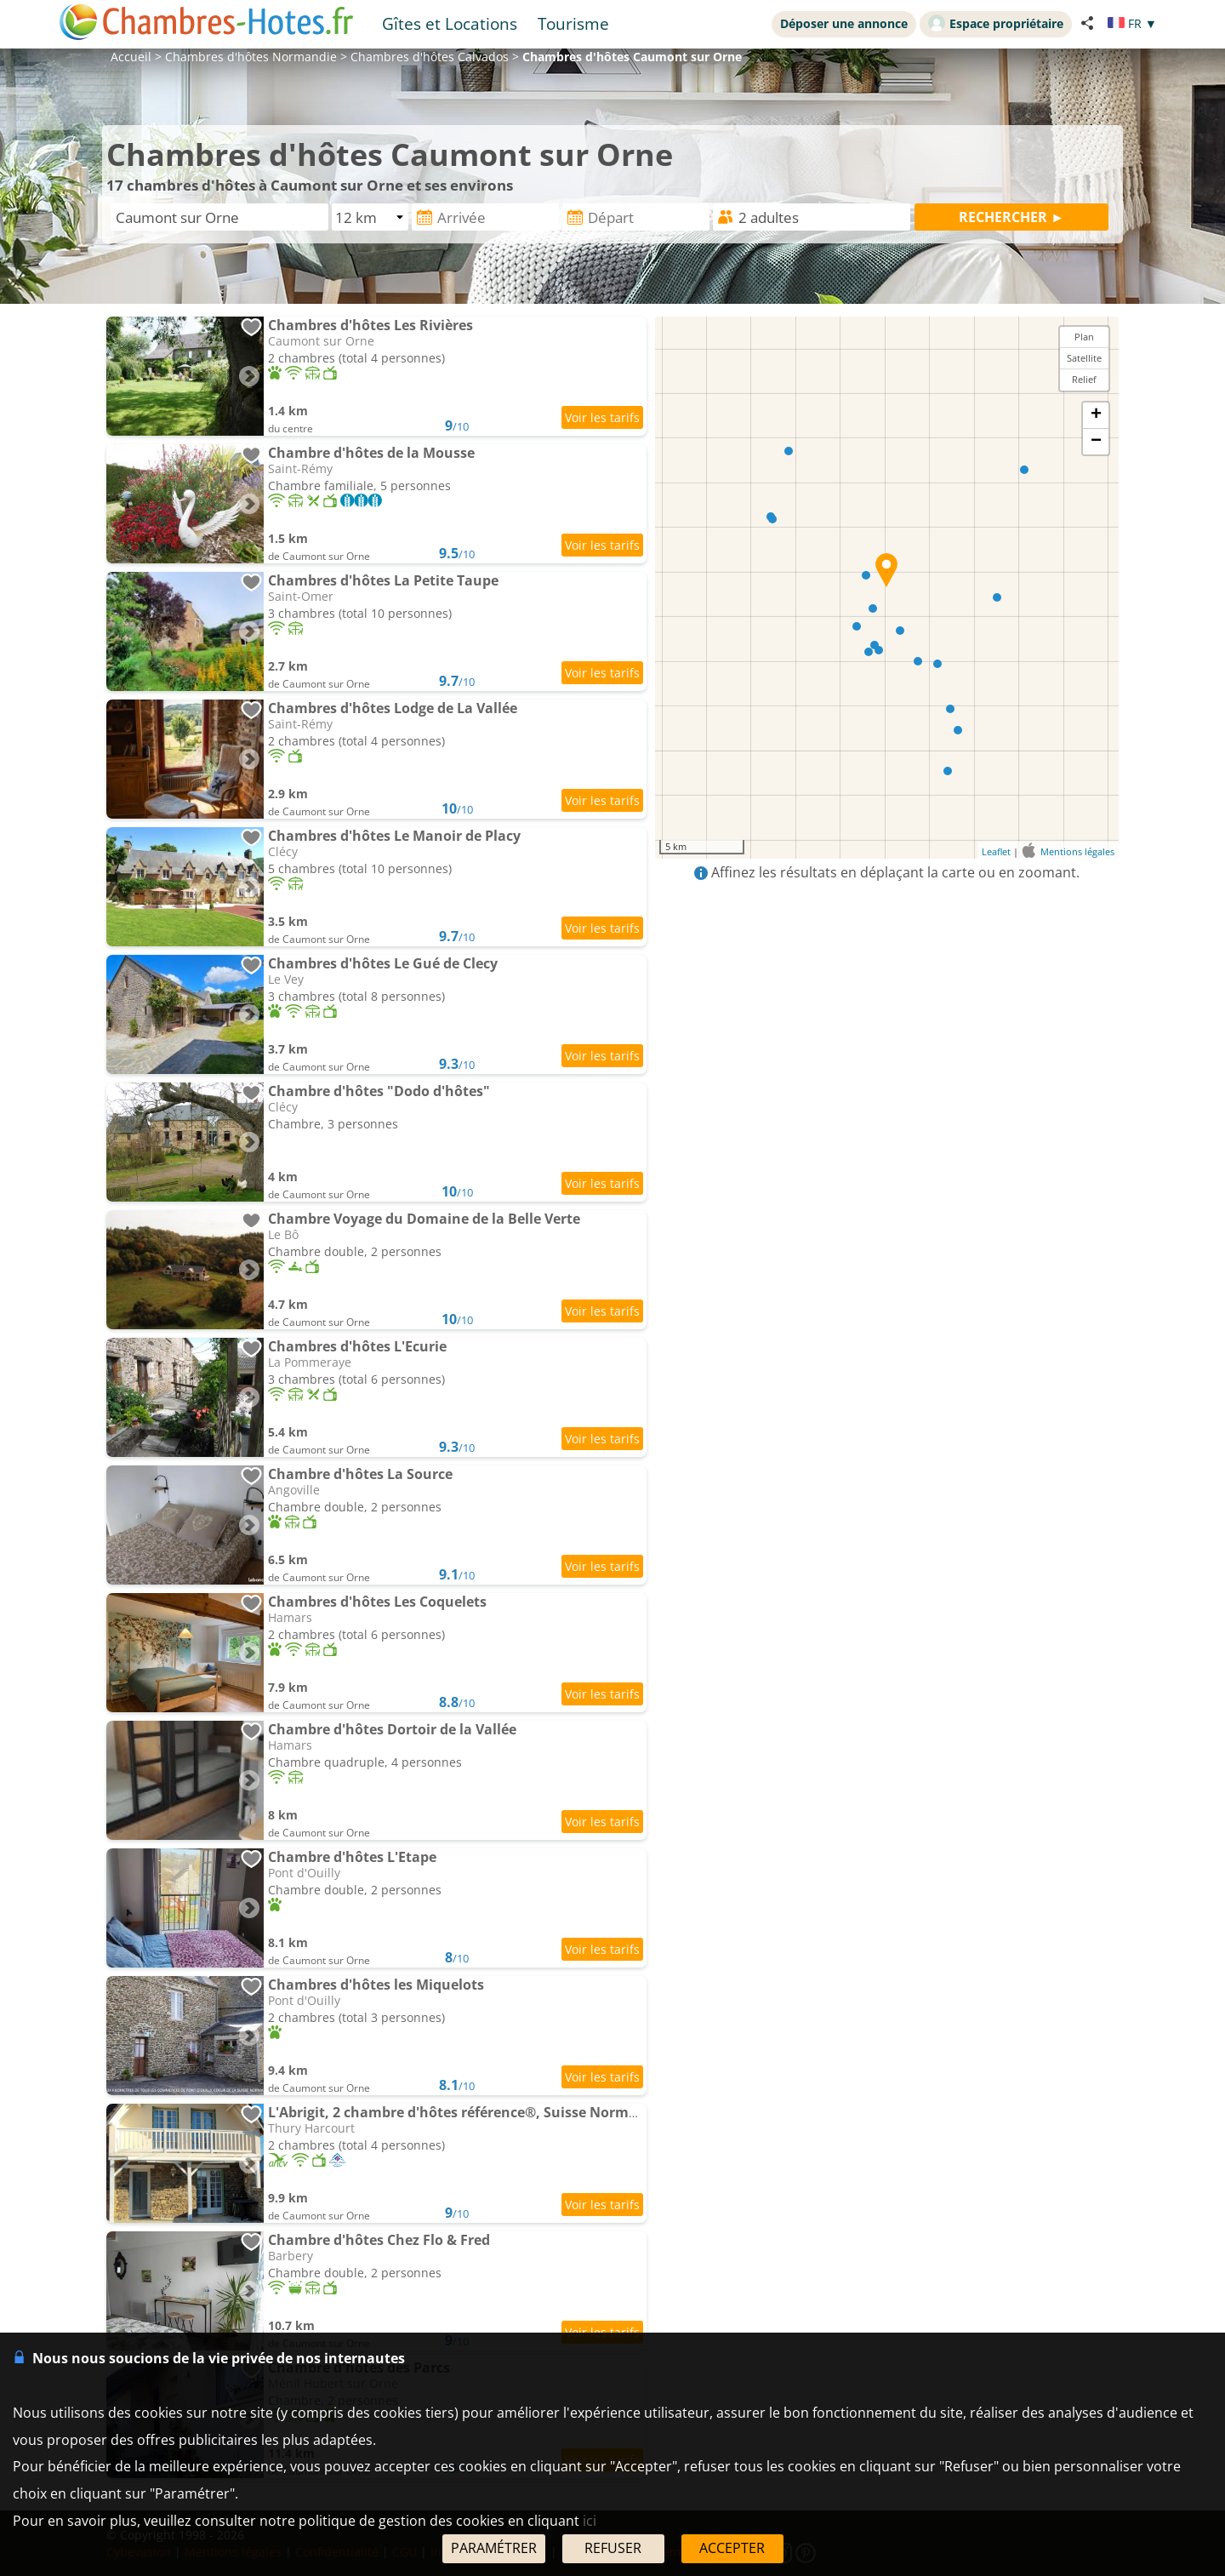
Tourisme (573, 23)
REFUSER (612, 2548)
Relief (1084, 379)
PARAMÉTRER (494, 2548)
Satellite (1084, 357)
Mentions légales (1077, 851)
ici (589, 2520)
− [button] (1096, 441)
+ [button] (1096, 415)
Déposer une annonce (844, 23)
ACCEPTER (732, 2548)
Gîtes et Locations (449, 23)
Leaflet (996, 851)
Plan (1084, 336)
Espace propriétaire (995, 22)
